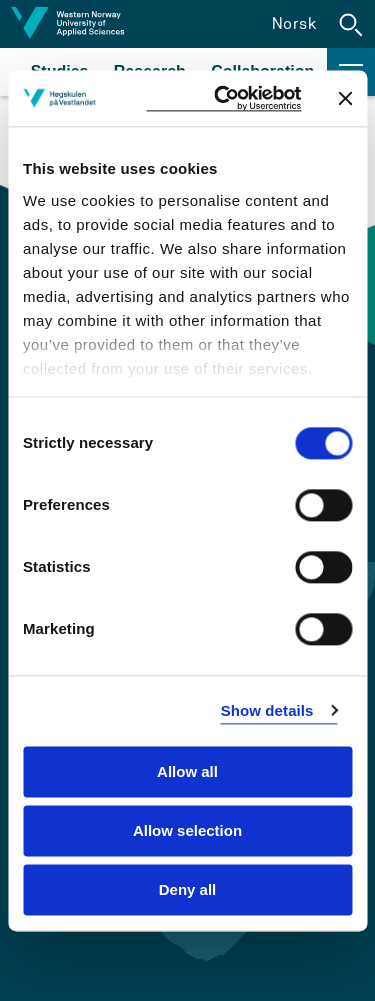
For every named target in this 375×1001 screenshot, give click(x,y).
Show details (267, 710)
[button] (351, 24)
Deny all (188, 889)
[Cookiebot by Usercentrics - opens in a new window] (223, 98)
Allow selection (187, 830)
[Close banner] (345, 98)
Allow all (187, 771)
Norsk (294, 23)
